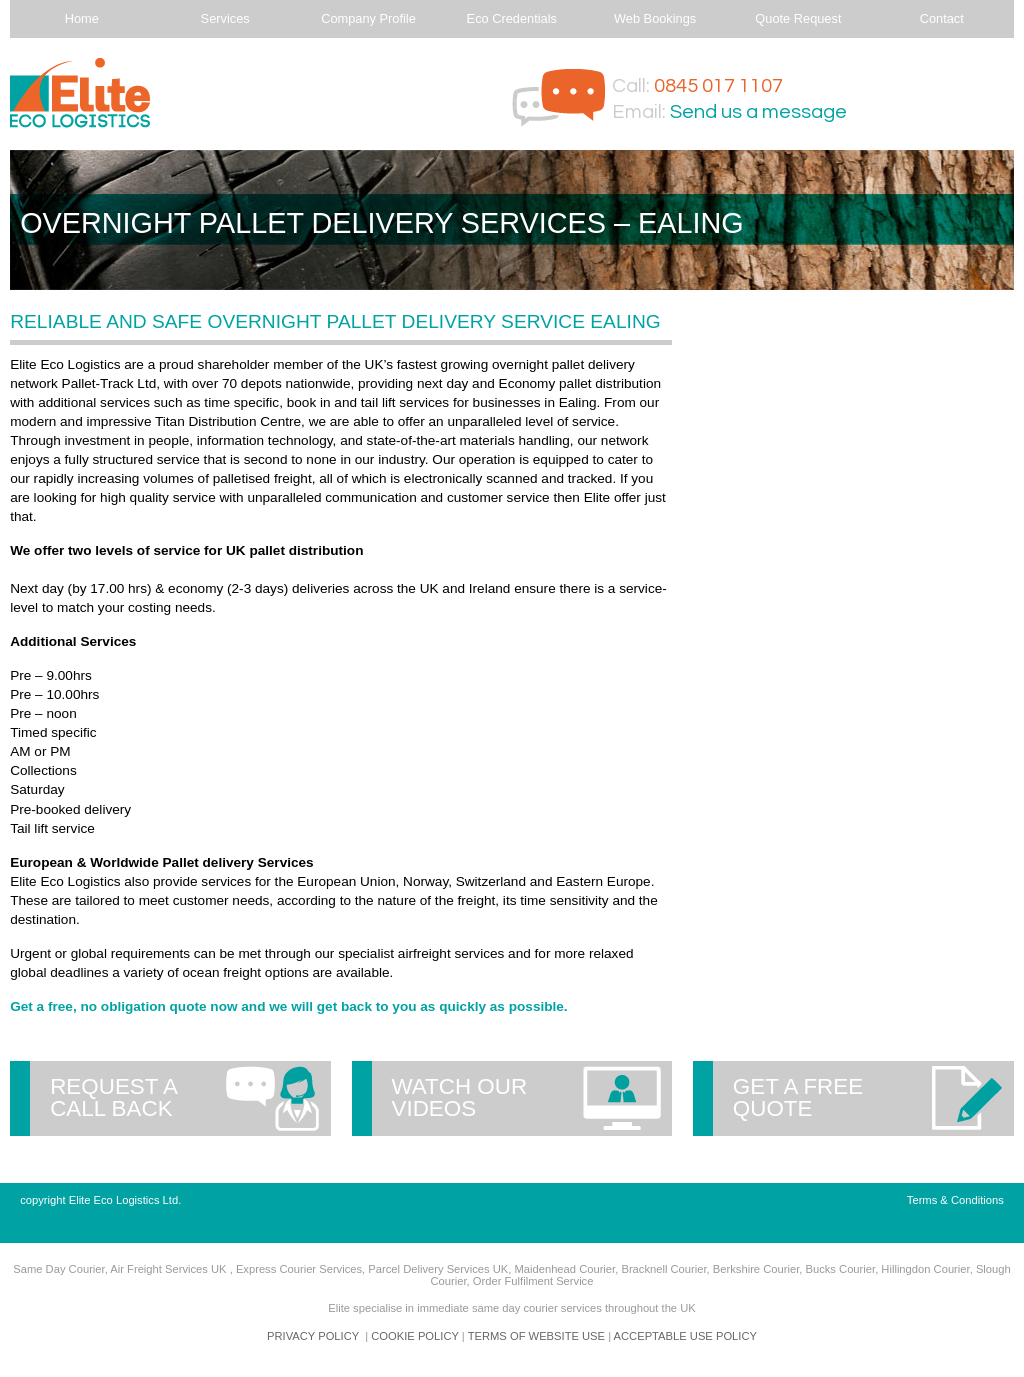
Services (225, 18)
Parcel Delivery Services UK (438, 1269)
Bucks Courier (840, 1269)
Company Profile (368, 18)
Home (82, 18)
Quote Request (798, 18)
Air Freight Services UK (169, 1269)
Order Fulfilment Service (533, 1281)
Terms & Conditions (955, 1200)
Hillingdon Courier (925, 1269)
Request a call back (114, 1097)
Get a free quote (798, 1097)
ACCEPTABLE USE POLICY (685, 1336)
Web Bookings (655, 18)
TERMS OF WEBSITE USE (536, 1336)
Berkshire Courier (756, 1269)
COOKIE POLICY (414, 1336)
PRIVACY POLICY (313, 1336)
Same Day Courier (58, 1269)
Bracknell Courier (663, 1269)
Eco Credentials (512, 18)
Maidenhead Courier (564, 1269)
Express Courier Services (299, 1269)
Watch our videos (460, 1097)
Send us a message (758, 112)
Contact (942, 18)
